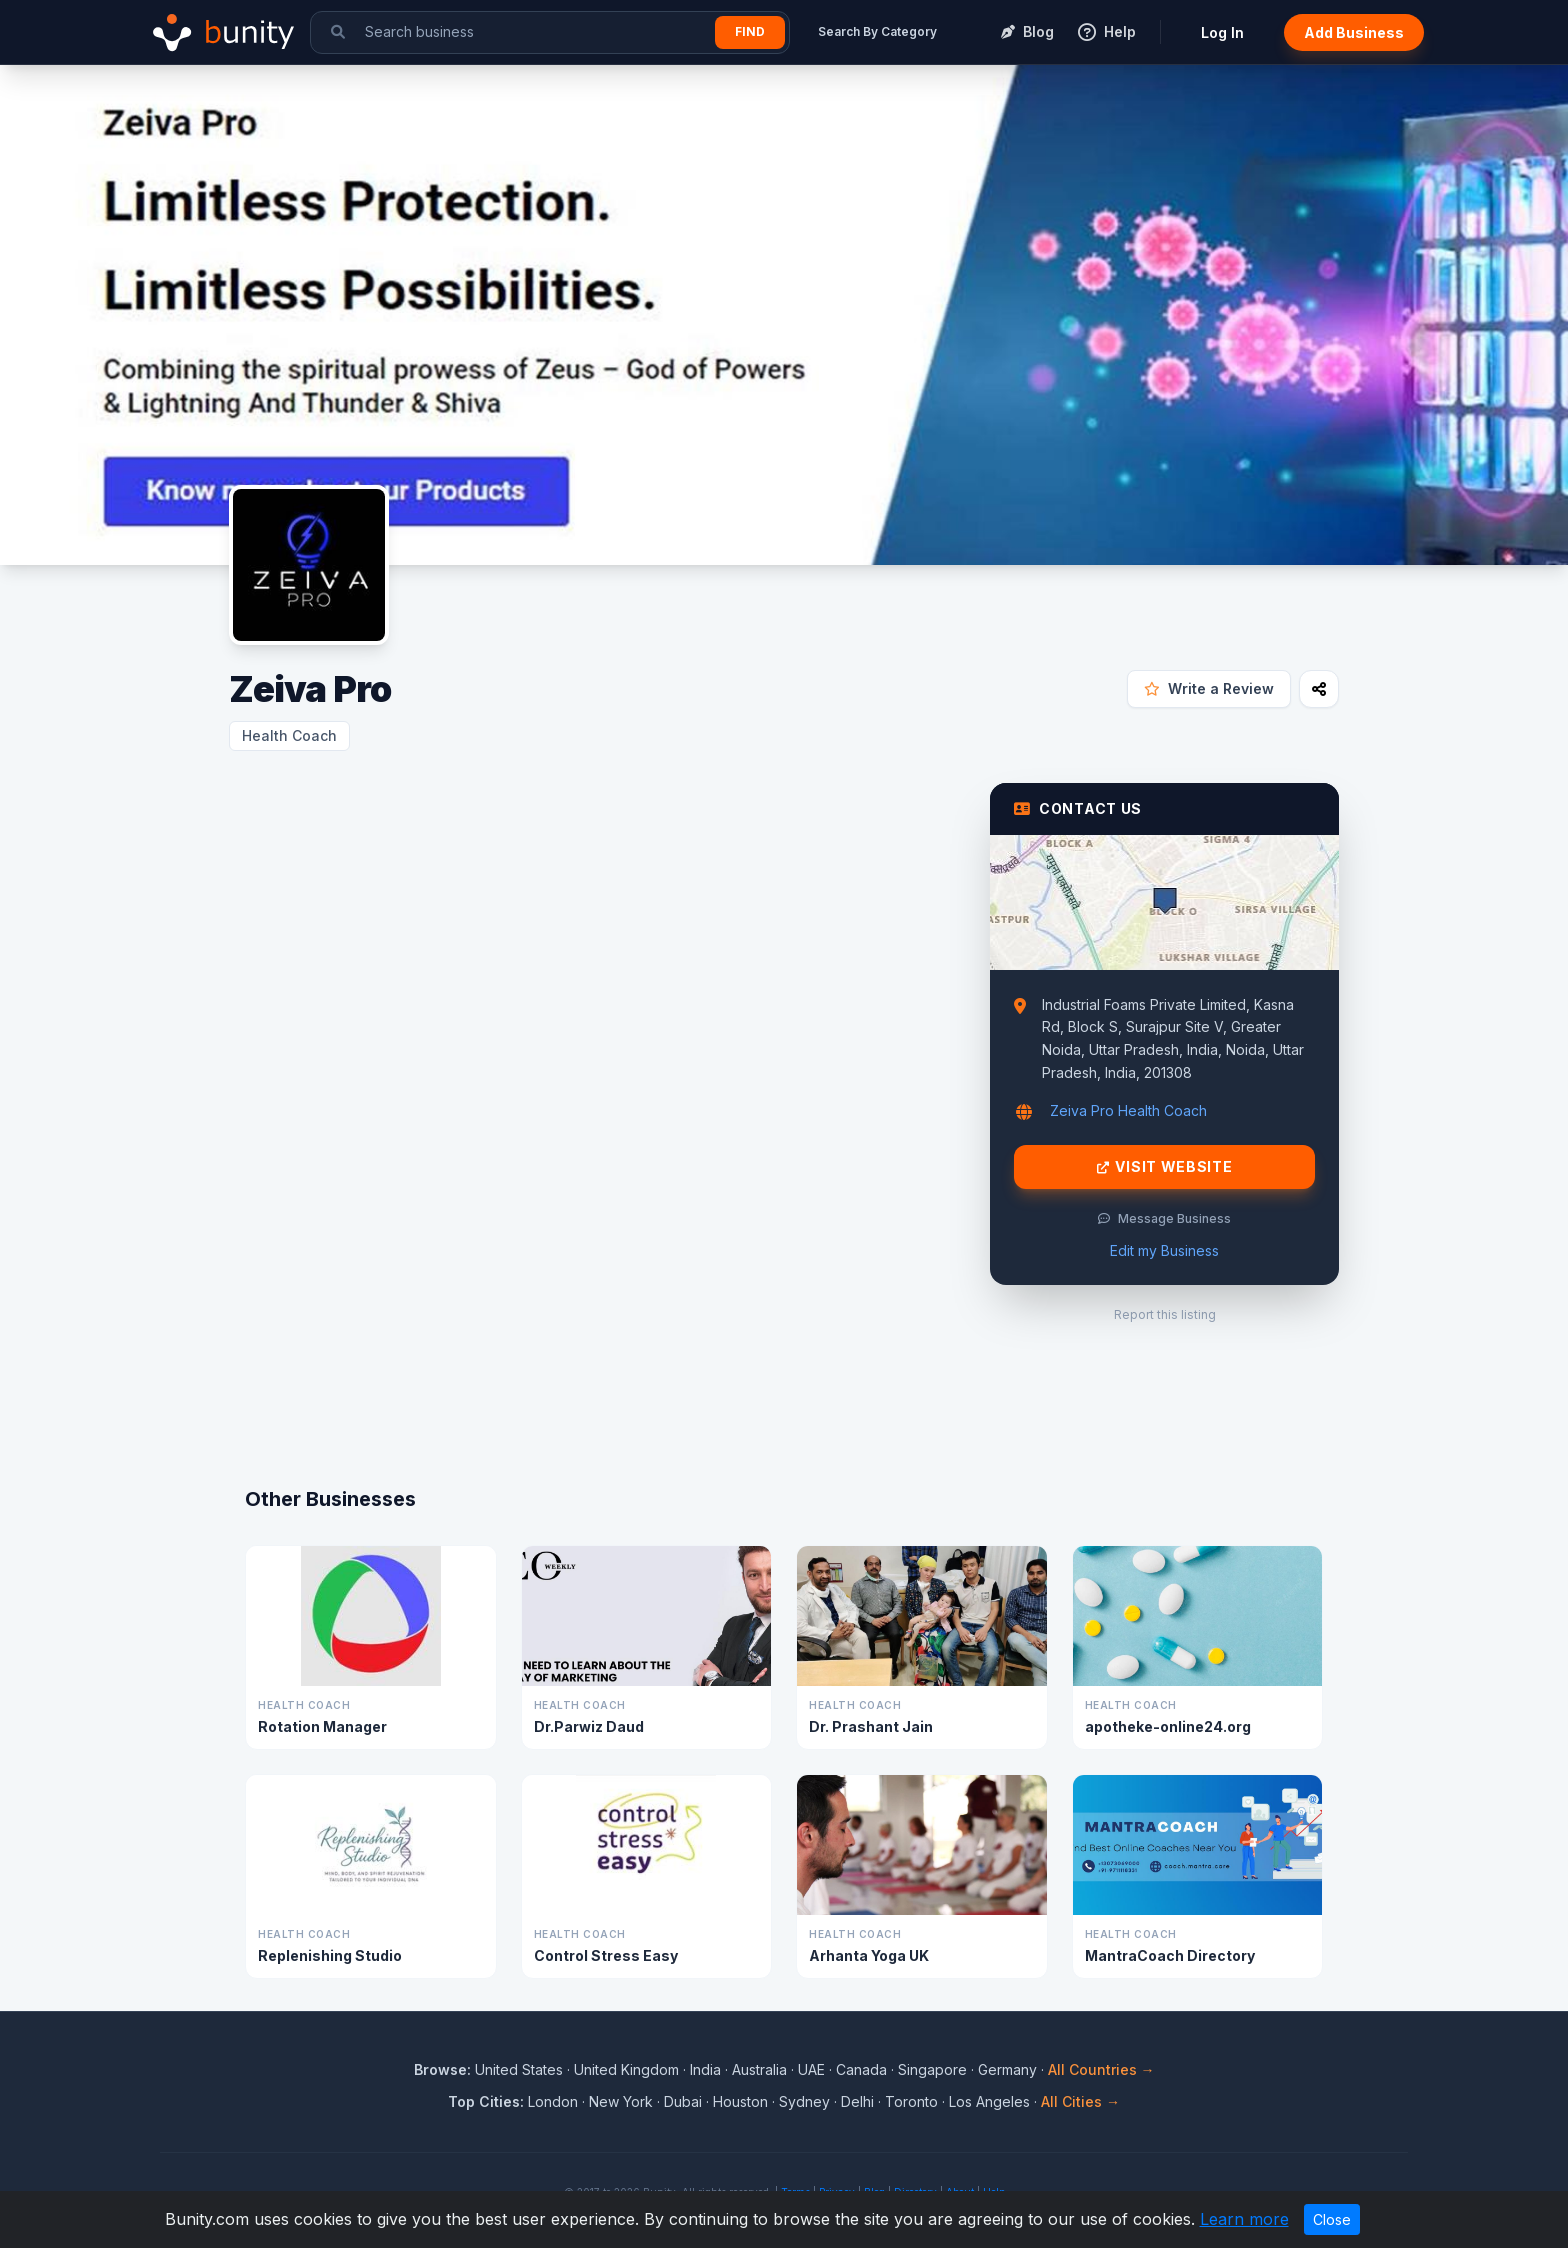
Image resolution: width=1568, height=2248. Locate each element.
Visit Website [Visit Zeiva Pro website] (1165, 1167)
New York (621, 2101)
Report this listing (1165, 1314)
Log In (1222, 32)
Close (1332, 2219)
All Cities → (1080, 2101)
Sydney (804, 2101)
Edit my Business (1164, 1250)
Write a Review (1209, 688)
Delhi (857, 2101)
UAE (811, 2069)
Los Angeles (989, 2101)
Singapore (932, 2069)
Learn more (1244, 2219)
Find (750, 31)
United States (519, 2069)
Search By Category (877, 31)
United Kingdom (626, 2069)
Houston (740, 2101)
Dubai (683, 2101)
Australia (759, 2069)
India (705, 2069)
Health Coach (289, 735)
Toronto (911, 2101)
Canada (861, 2069)
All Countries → (1101, 2069)
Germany (1007, 2069)
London (553, 2101)
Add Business (1354, 32)
